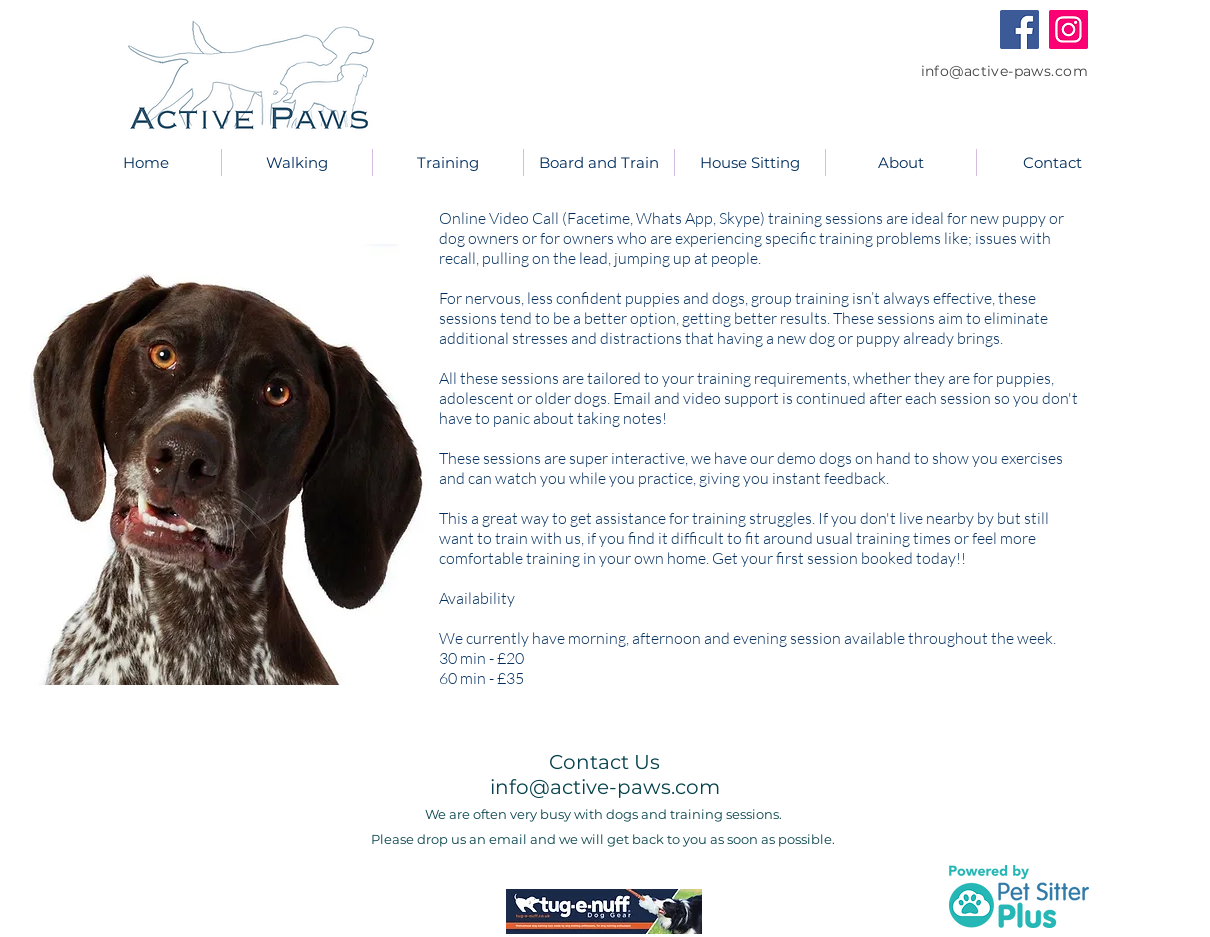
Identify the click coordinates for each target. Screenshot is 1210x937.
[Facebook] (1019, 29)
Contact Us (604, 762)
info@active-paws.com (1004, 71)
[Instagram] (1068, 29)
